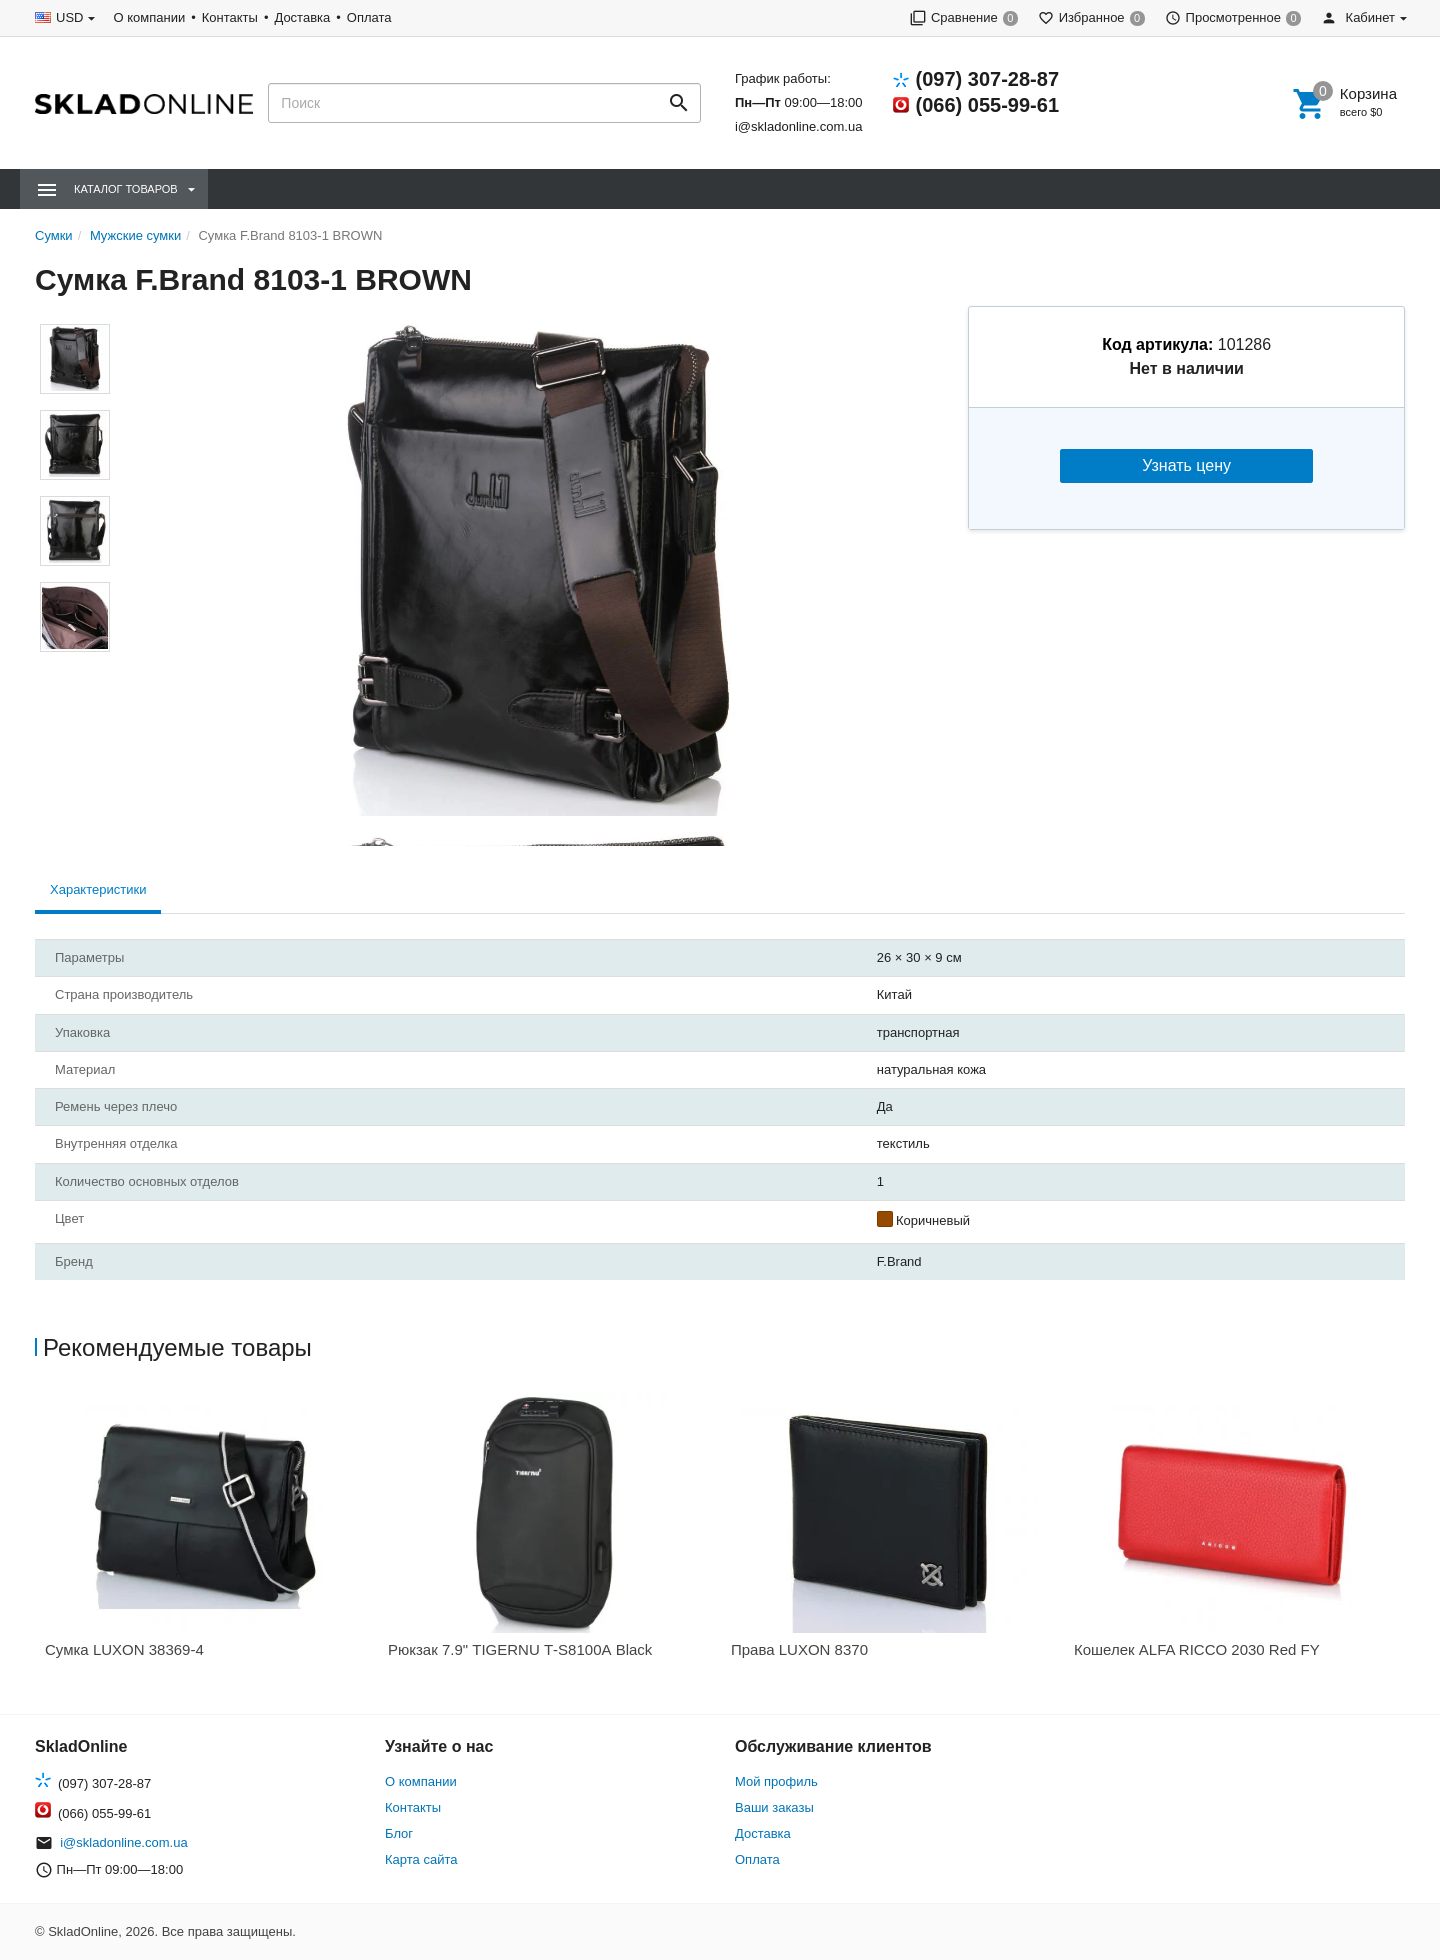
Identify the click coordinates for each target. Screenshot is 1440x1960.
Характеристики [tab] (98, 889)
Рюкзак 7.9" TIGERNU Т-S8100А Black (520, 1649)
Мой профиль (776, 1781)
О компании (149, 17)
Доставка (302, 17)
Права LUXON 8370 (799, 1649)
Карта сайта (421, 1859)
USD (69, 17)
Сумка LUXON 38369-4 (124, 1649)
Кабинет (1358, 17)
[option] (206, 1532)
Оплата (369, 17)
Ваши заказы (774, 1807)
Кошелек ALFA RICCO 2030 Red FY (1197, 1649)
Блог (399, 1833)
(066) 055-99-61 (987, 105)
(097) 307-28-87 (987, 79)
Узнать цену (1186, 465)
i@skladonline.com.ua (798, 126)
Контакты (230, 17)
